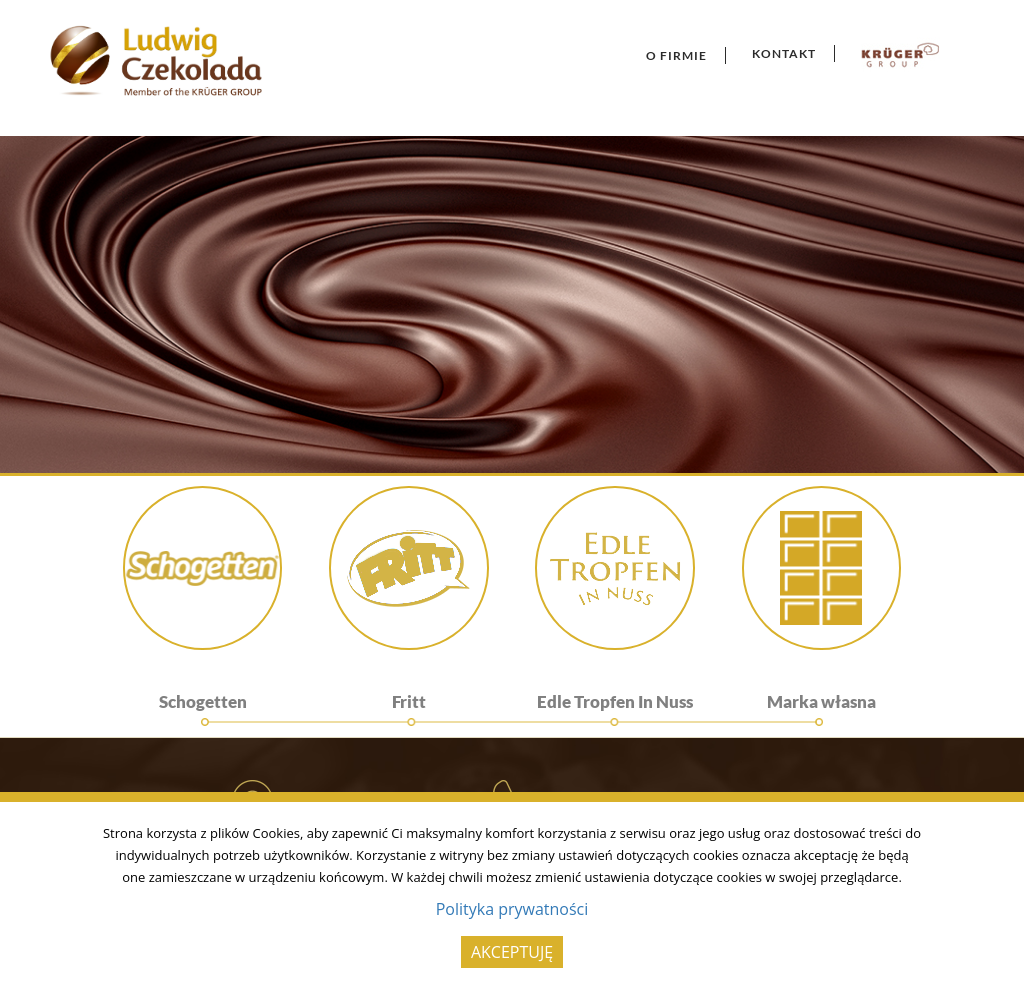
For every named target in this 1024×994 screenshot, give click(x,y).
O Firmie (676, 55)
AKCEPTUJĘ (512, 952)
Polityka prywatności (512, 909)
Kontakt (784, 53)
